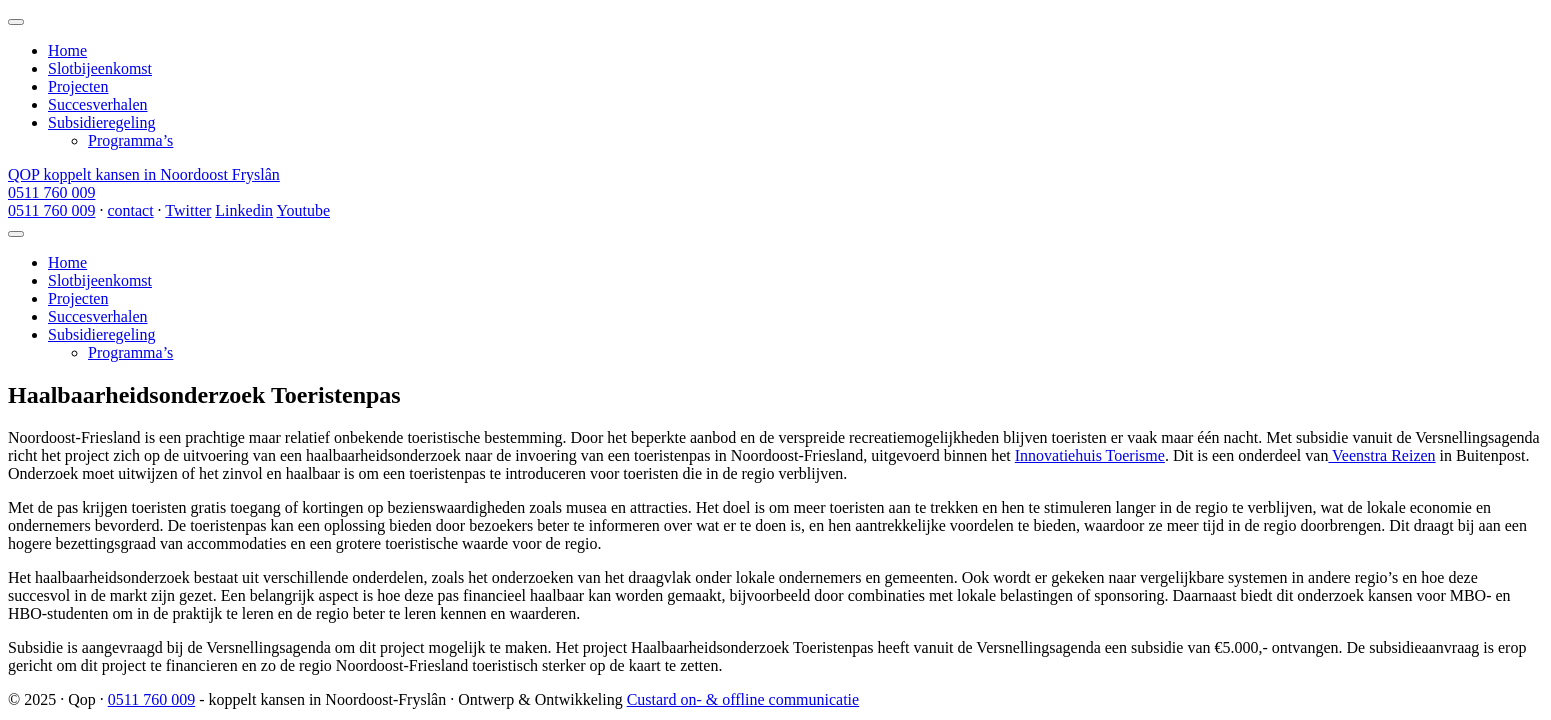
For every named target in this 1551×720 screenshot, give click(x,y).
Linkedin (244, 210)
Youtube (303, 210)
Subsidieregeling (102, 122)
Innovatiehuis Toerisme (1090, 455)
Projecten (78, 86)
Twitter (188, 210)
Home (67, 50)
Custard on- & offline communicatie (743, 699)
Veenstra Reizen (1381, 455)
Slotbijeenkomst (100, 68)
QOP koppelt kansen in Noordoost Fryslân (144, 174)
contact (130, 210)
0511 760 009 (51, 192)
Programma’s (130, 140)
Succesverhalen (98, 104)
